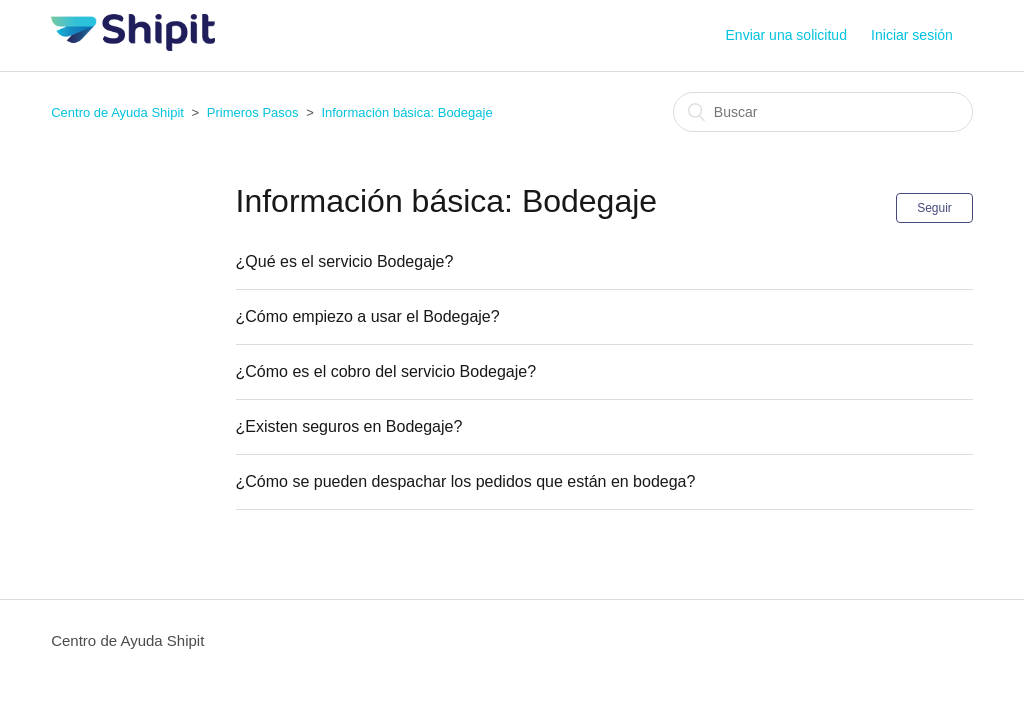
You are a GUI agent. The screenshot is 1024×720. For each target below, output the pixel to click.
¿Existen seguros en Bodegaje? (349, 426)
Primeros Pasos (253, 112)
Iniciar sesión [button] (912, 35)
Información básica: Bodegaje (406, 112)
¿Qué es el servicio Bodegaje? (345, 261)
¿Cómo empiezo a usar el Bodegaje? (368, 316)
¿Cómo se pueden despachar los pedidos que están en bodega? (466, 481)
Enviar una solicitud (786, 35)
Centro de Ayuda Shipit (117, 112)
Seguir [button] (934, 208)
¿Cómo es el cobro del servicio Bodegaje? (386, 371)
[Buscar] (823, 112)
